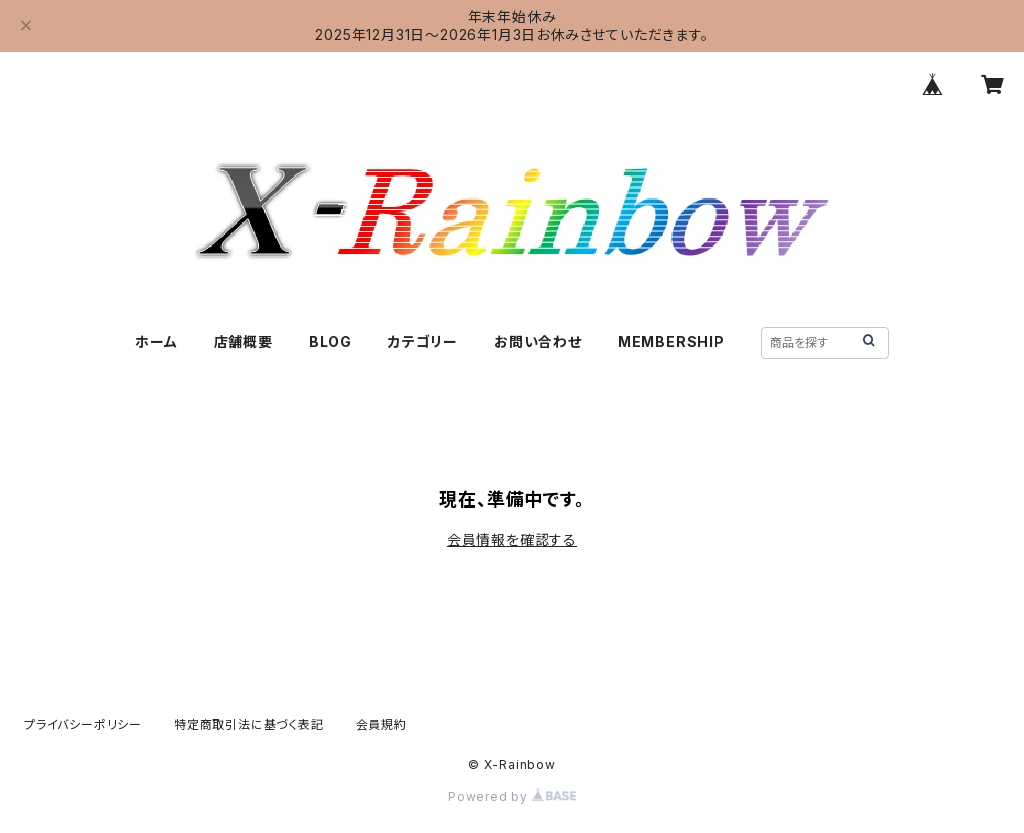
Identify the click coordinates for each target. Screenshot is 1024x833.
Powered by (512, 796)
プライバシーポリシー (83, 724)
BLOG (330, 341)
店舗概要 (243, 341)
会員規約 (381, 724)
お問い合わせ (538, 341)
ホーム (156, 341)
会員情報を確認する (512, 539)
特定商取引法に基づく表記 (249, 724)
